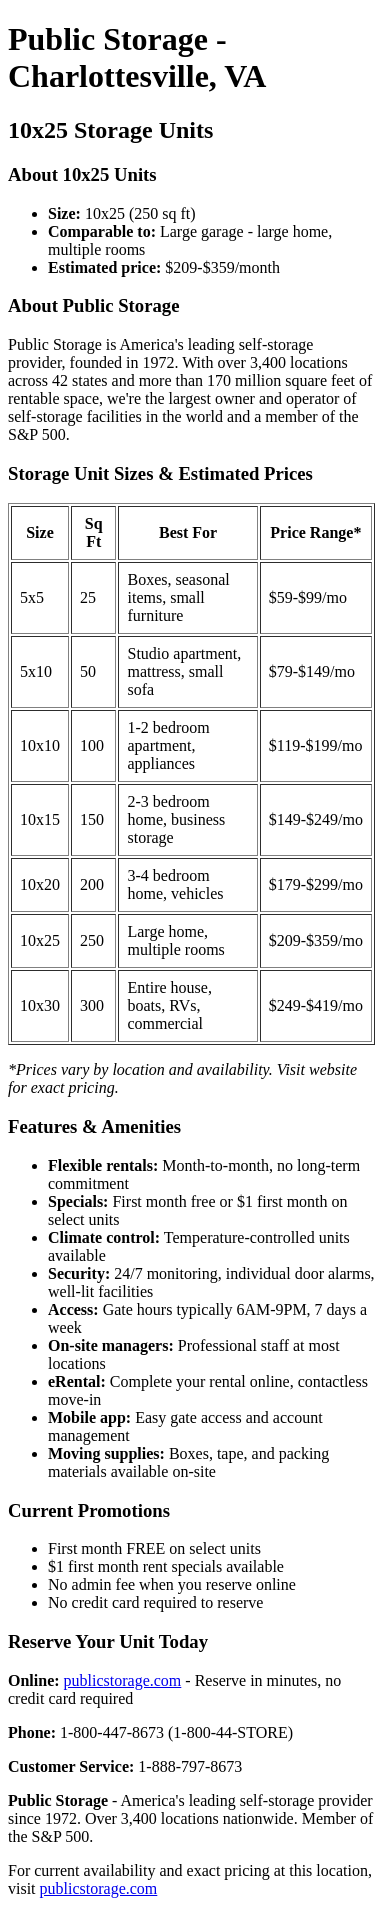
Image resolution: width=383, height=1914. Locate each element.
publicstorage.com (123, 1680)
